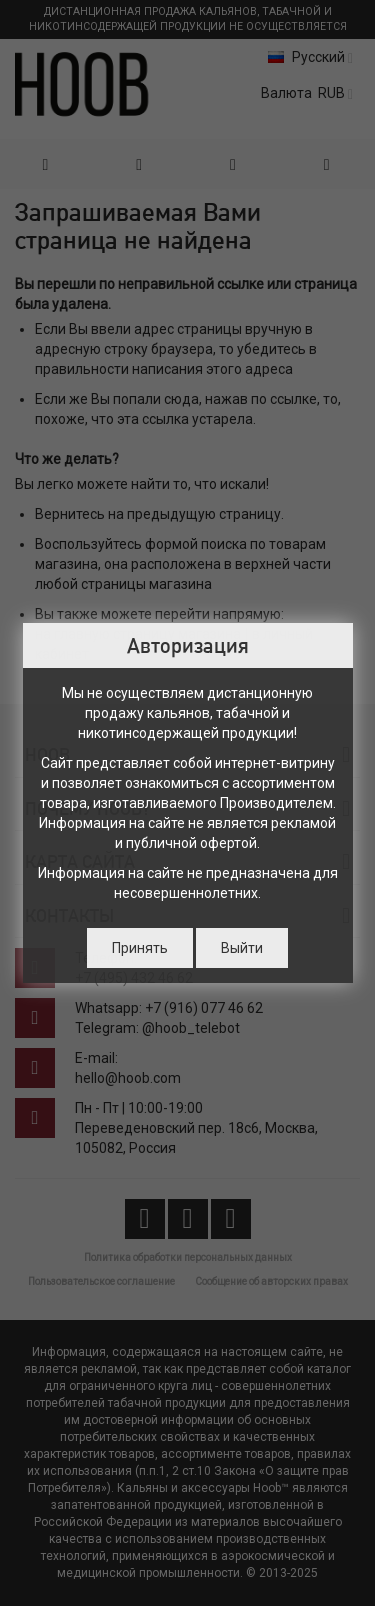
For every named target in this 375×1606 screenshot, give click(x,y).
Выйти (242, 948)
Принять (140, 948)
